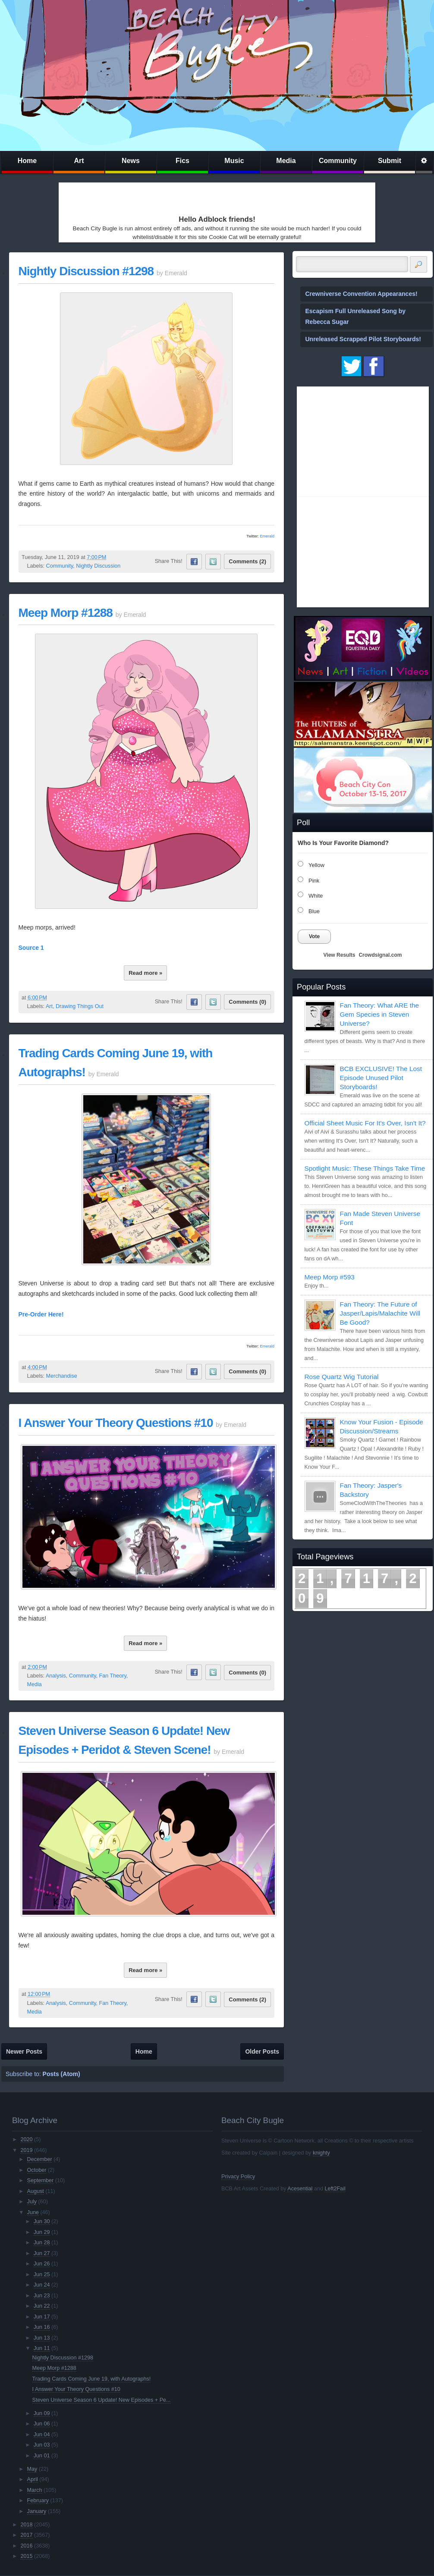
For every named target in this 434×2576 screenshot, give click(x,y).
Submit (389, 160)
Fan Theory (112, 1676)
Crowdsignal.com (380, 955)
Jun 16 (42, 2327)
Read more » (145, 973)
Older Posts (262, 2051)
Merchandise (61, 1376)
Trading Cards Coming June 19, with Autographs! (91, 2379)
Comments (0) (247, 1002)
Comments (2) (247, 561)
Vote (314, 936)
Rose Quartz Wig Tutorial (342, 1376)
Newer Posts (24, 2051)
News (131, 160)
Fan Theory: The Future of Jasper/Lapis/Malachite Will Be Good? (380, 1313)
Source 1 (31, 947)
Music (234, 160)
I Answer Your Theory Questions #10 (116, 1422)
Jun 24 (42, 2285)
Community (338, 160)
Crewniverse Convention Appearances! (361, 293)
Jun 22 (42, 2306)
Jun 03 (42, 2445)
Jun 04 (42, 2434)
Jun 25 (42, 2274)
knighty (321, 2153)
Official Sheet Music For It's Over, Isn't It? (365, 1123)
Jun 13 (42, 2338)
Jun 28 (42, 2243)
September (40, 2180)
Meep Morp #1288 (66, 612)
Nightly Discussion (98, 566)
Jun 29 (42, 2232)
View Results (339, 955)
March (34, 2490)
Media (286, 160)
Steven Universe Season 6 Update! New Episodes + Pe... (101, 2400)
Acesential (299, 2189)
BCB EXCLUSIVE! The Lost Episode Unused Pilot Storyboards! (381, 1077)
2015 (26, 2556)
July (32, 2202)
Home (27, 160)
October (37, 2170)
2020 (26, 2139)
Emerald (267, 536)
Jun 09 (42, 2413)
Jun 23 (42, 2296)
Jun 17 (42, 2317)
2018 (26, 2525)
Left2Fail (334, 2189)
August (35, 2191)
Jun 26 (42, 2264)
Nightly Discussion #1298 (86, 271)
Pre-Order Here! (41, 1314)
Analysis (56, 1676)
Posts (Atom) (61, 2073)
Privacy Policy (238, 2177)
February (38, 2500)
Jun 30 (42, 2221)
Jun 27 (42, 2253)
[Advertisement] (111, 197)
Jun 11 (42, 2348)
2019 (26, 2150)
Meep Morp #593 (330, 1277)
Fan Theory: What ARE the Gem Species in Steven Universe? (379, 1014)
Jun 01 (42, 2456)
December (39, 2159)
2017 (26, 2535)
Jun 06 (42, 2424)
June (33, 2212)
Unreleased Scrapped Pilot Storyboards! (363, 339)
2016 (26, 2546)
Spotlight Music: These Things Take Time (365, 1168)
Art (79, 160)
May (32, 2469)
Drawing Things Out (80, 1006)
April (32, 2479)
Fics (182, 160)
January (37, 2511)
